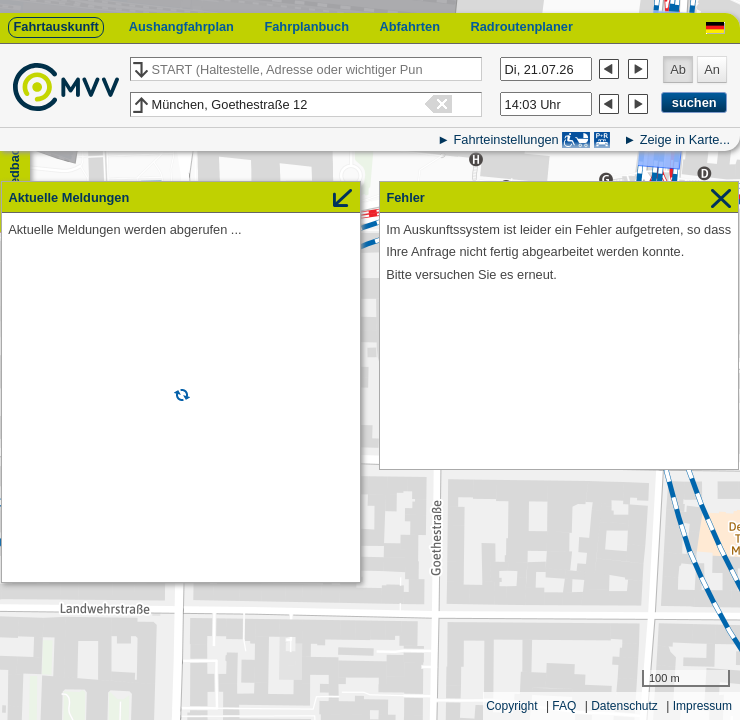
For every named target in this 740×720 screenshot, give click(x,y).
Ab (678, 69)
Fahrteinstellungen (505, 139)
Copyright (511, 706)
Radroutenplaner (521, 26)
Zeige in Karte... (685, 139)
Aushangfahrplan (181, 26)
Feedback (14, 170)
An (712, 69)
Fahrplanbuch (306, 26)
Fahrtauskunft (55, 26)
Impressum (702, 706)
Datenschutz (624, 706)
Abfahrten (410, 26)
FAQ (564, 706)
